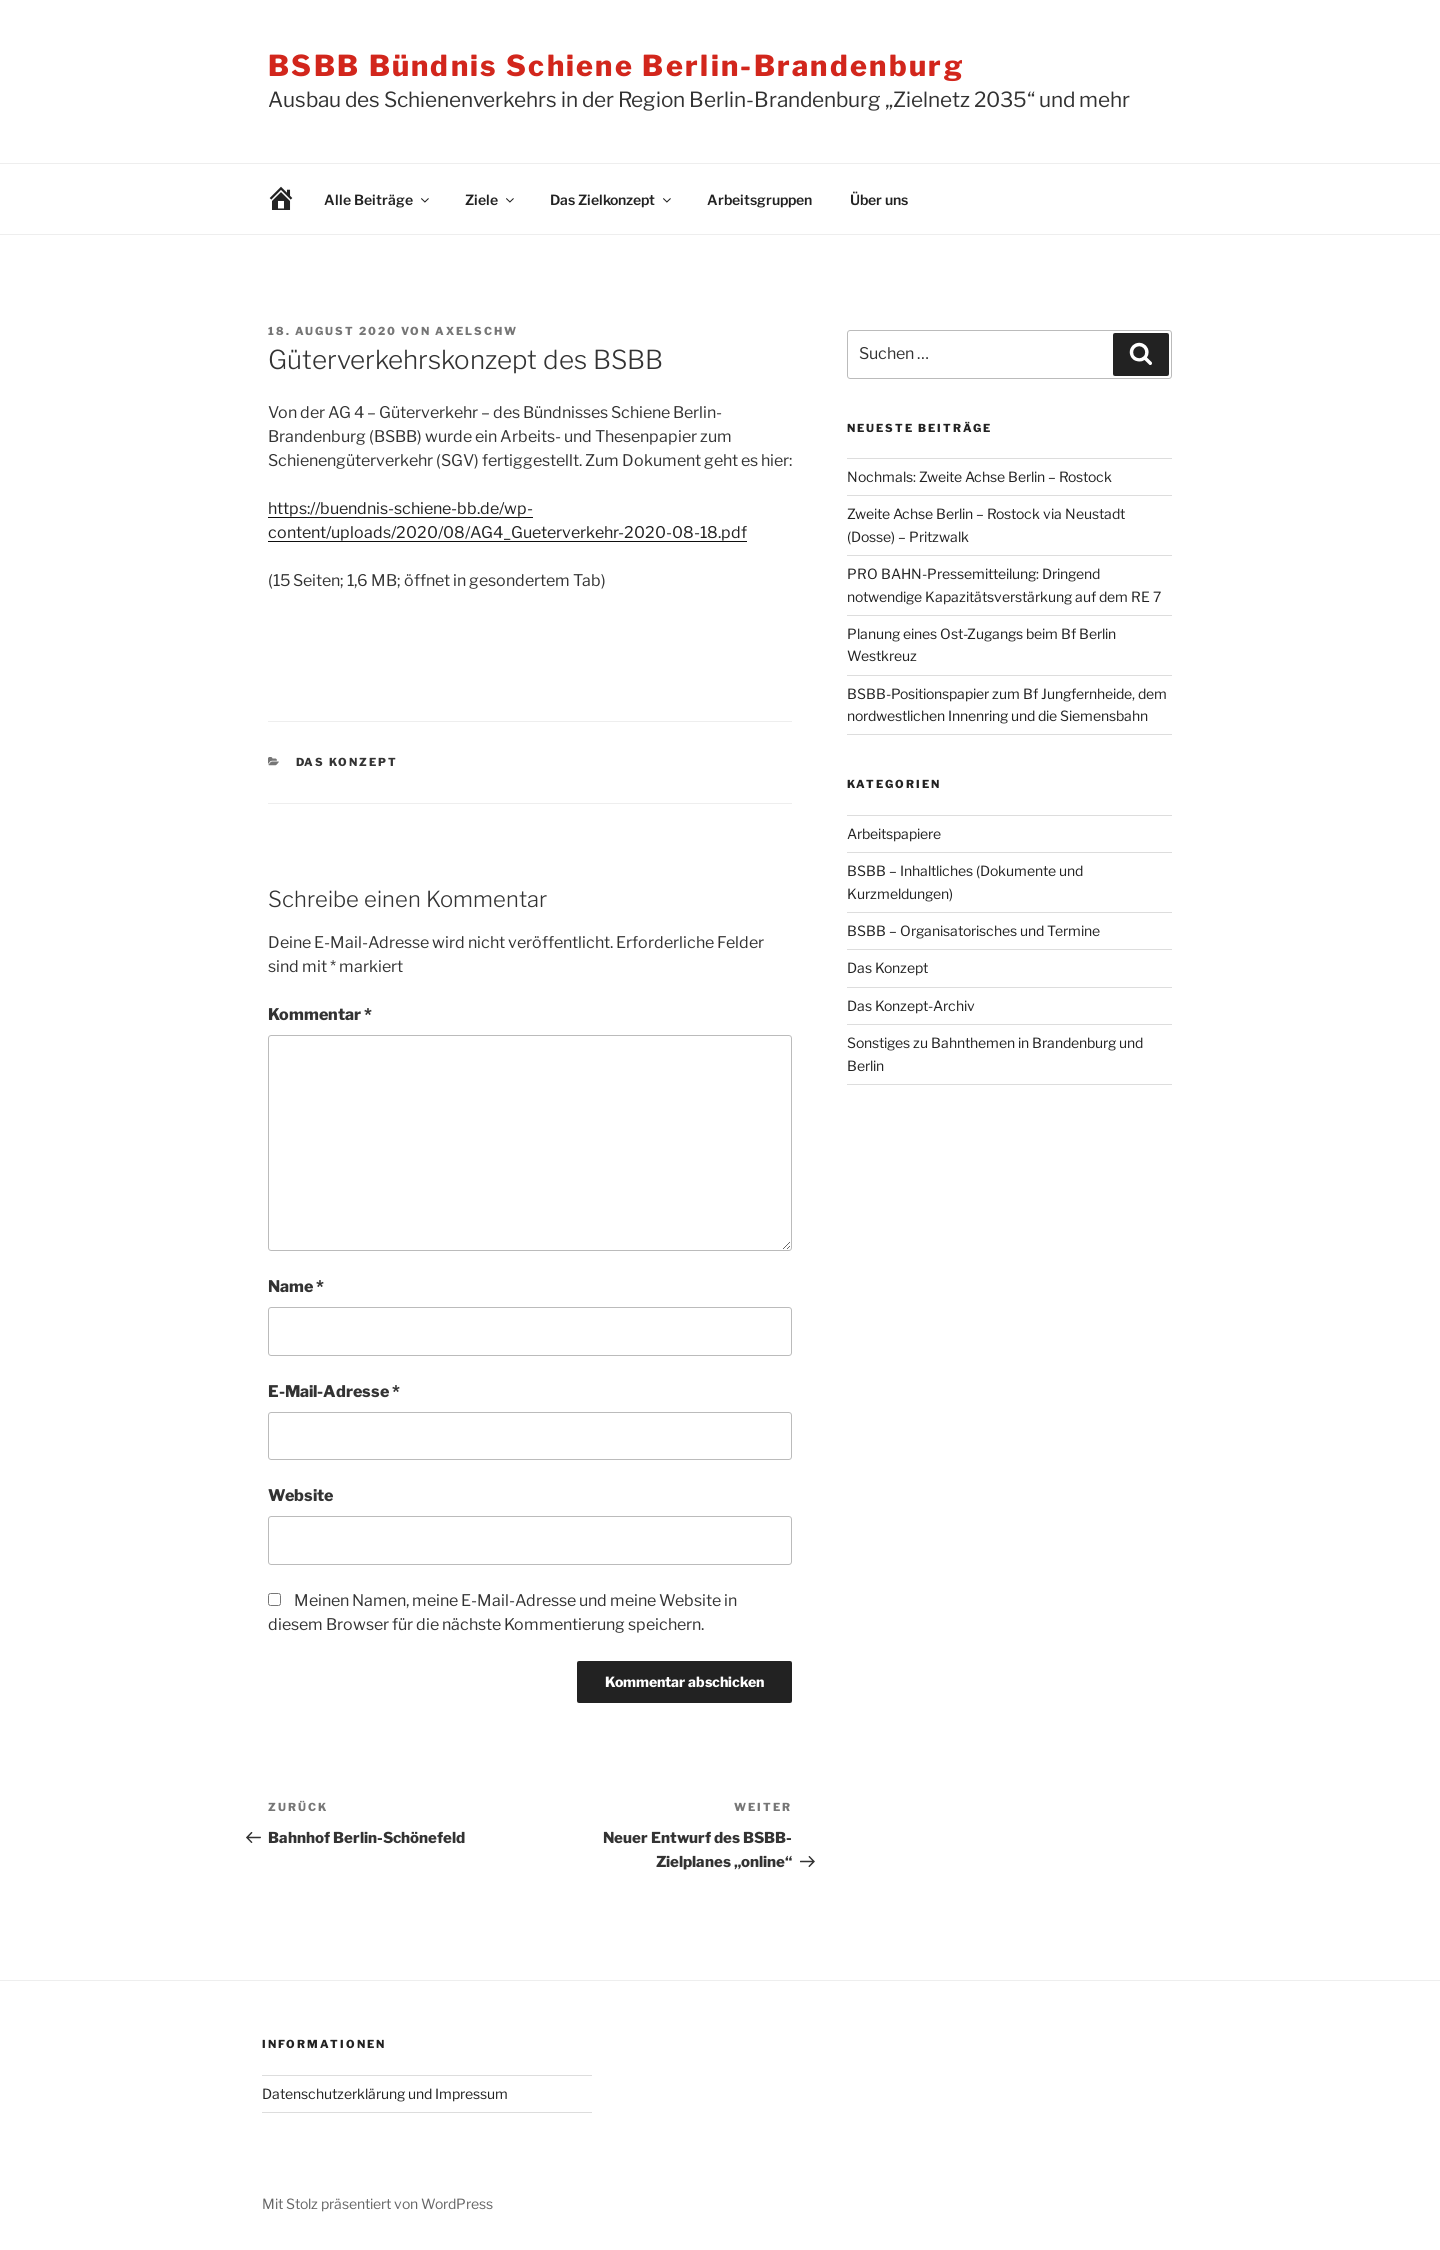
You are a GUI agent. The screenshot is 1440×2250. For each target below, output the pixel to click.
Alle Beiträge (378, 199)
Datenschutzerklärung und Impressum (385, 2093)
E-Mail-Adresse (334, 1391)
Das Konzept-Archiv (911, 1005)
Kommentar (320, 1014)
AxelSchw (476, 331)
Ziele (491, 199)
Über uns (879, 199)
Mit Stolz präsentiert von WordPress (377, 2203)
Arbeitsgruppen (759, 199)
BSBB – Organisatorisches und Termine (973, 930)
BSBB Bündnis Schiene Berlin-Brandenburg (616, 65)
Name (296, 1286)
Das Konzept (347, 762)
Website (300, 1495)
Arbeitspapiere (894, 833)
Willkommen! (265, 199)
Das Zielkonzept (612, 199)
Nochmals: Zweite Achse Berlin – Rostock (979, 476)
